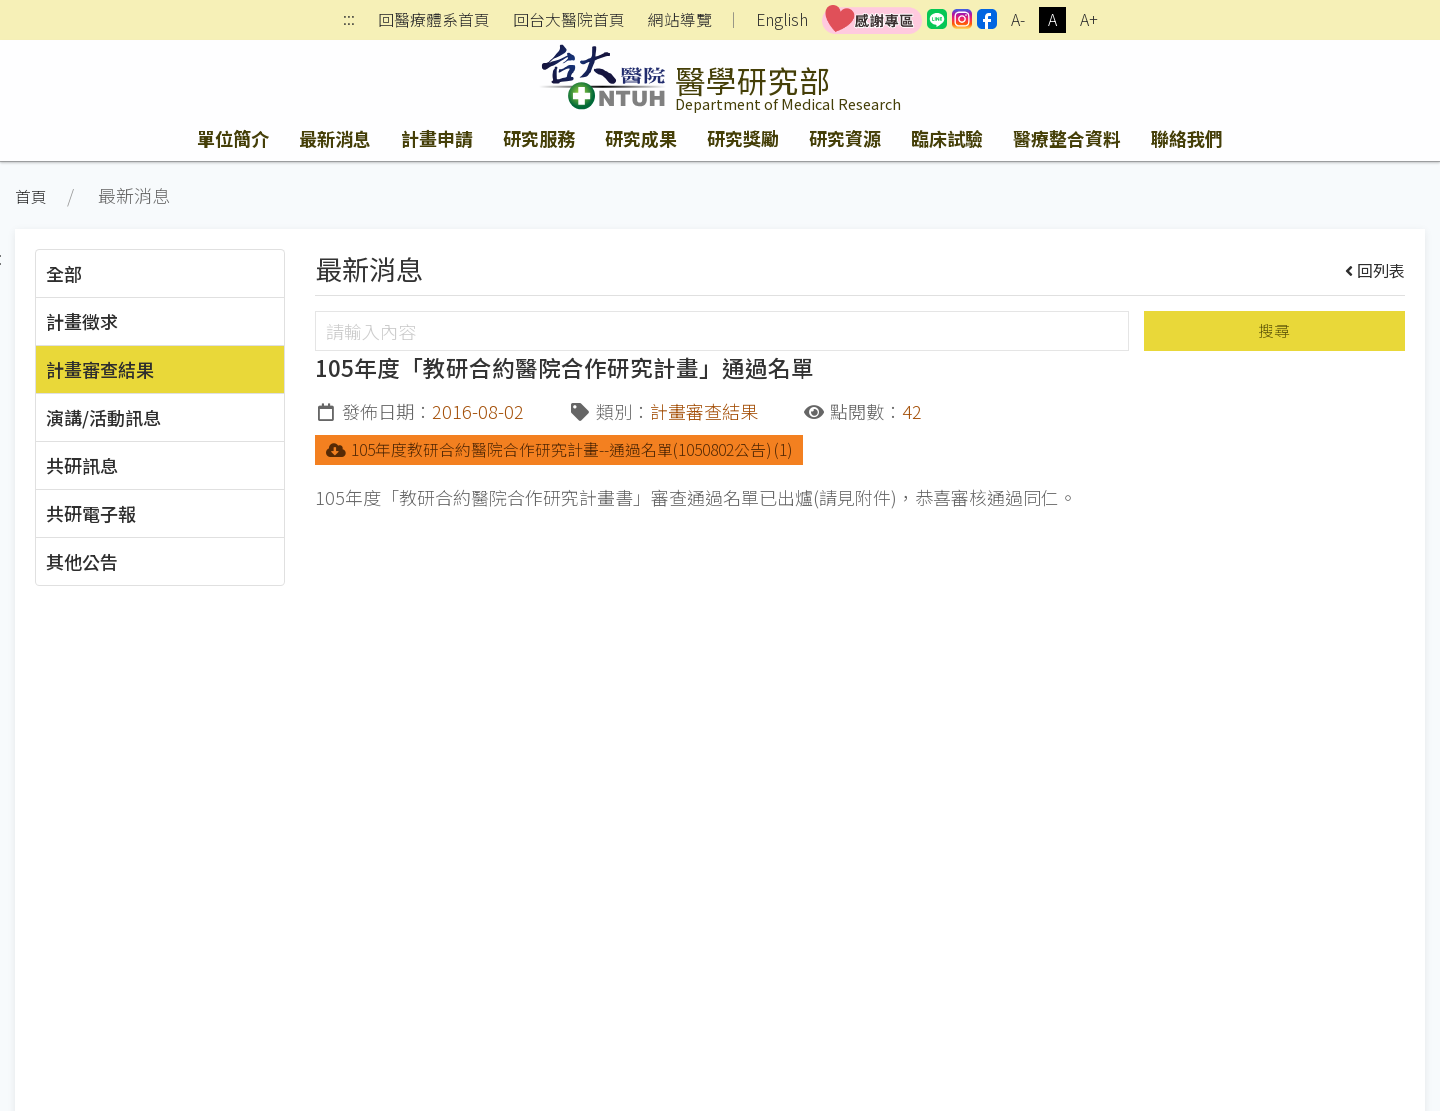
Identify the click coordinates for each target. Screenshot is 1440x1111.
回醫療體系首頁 (434, 20)
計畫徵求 (82, 321)
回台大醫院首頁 (569, 20)
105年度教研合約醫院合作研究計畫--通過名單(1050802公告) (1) (559, 449)
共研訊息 (82, 465)
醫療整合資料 (1067, 138)
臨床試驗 (947, 138)
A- (1018, 19)
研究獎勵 (743, 138)
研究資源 (845, 138)
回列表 (1375, 270)
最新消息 (335, 138)
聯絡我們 (1187, 138)
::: (349, 20)
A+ (1089, 19)
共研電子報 (91, 513)
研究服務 (539, 138)
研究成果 (641, 138)
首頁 (31, 196)
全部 (64, 273)
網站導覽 (680, 20)
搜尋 (1274, 330)
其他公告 (82, 561)
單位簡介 (233, 138)
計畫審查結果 (100, 369)
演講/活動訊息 (103, 417)
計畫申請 (437, 138)
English (782, 19)
